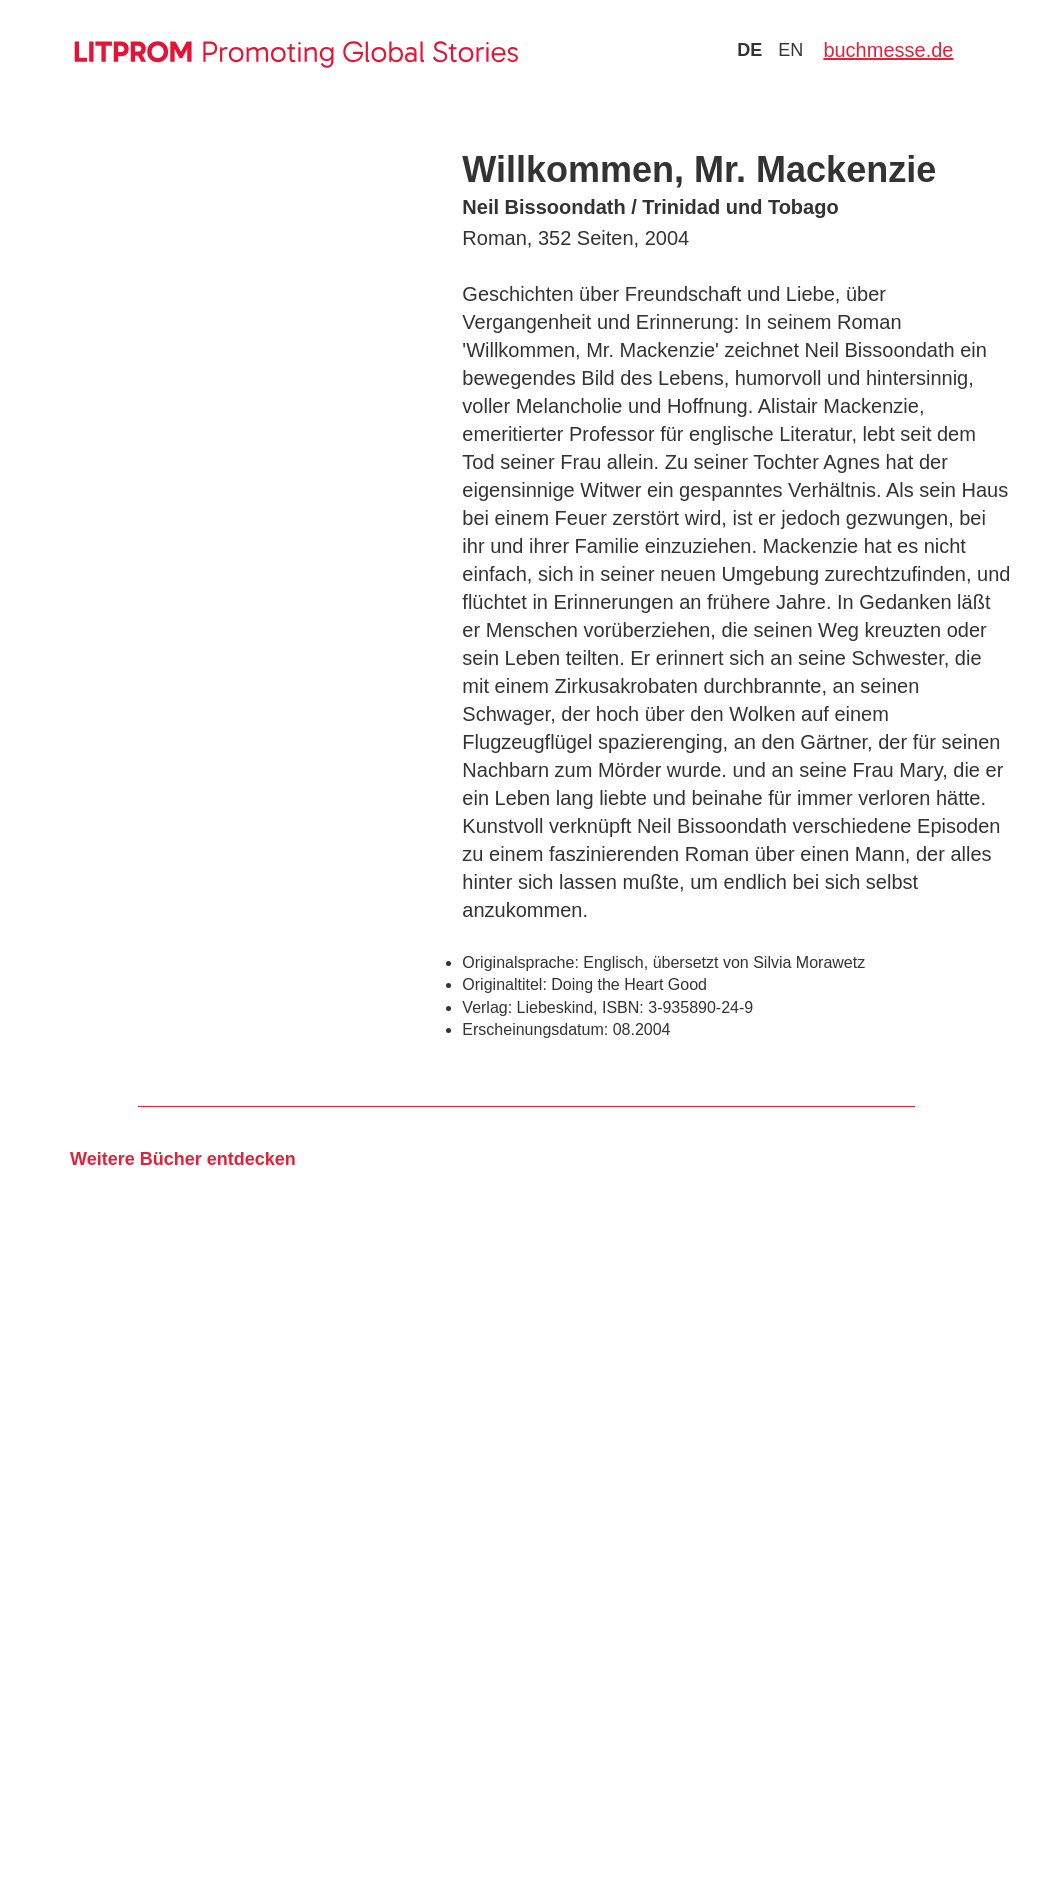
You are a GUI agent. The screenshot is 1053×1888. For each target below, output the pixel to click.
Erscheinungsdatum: (535, 1029)
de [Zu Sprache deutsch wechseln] (749, 50)
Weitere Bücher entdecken (183, 1159)
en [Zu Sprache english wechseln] (790, 50)
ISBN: (623, 1007)
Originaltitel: (504, 984)
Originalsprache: (520, 962)
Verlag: (487, 1007)
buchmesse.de (888, 50)
